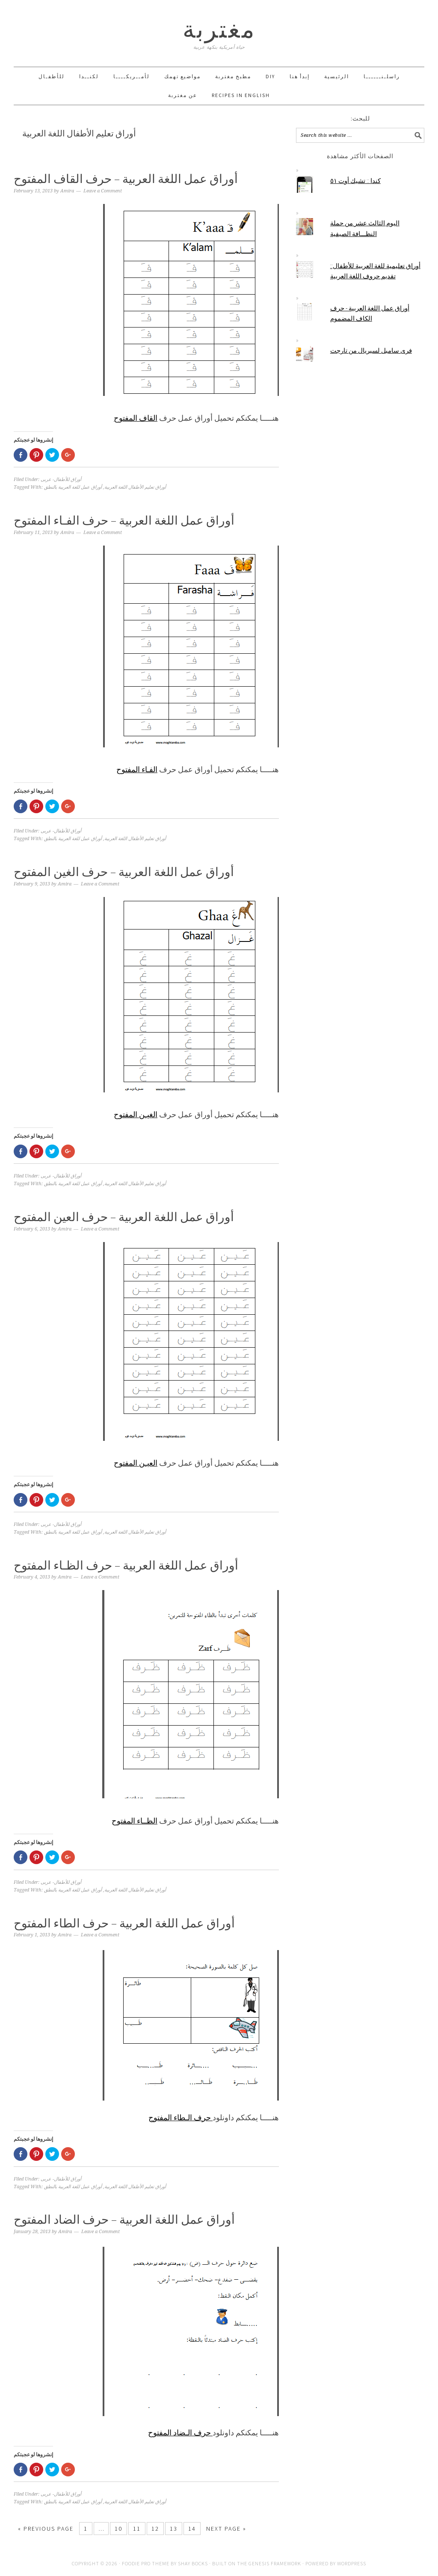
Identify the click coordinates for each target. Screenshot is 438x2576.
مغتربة (219, 29)
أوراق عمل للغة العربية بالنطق (73, 487)
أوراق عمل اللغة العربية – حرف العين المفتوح (124, 1217)
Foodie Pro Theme (145, 2563)
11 (137, 2528)
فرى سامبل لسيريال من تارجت (371, 350)
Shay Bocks (193, 2563)
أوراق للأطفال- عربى (61, 479)
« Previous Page (46, 2528)
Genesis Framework (275, 2563)
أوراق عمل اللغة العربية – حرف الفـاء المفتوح (124, 520)
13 (174, 2528)
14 (192, 2528)
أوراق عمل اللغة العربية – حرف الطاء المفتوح (124, 1923)
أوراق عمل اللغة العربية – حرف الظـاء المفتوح (126, 1565)
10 (118, 2528)
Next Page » (226, 2528)
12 (155, 2528)
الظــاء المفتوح (134, 1821)
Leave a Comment (102, 191)
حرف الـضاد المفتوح (180, 2432)
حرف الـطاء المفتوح (180, 2117)
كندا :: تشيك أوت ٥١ (355, 181)
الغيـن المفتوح (135, 1114)
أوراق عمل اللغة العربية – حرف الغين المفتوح (124, 871)
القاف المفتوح (135, 418)
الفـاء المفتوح (136, 769)
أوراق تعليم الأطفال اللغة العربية (135, 487)
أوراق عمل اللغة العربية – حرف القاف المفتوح (126, 178)
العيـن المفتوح (135, 1463)
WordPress (351, 2563)
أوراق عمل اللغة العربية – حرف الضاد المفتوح (124, 2219)
